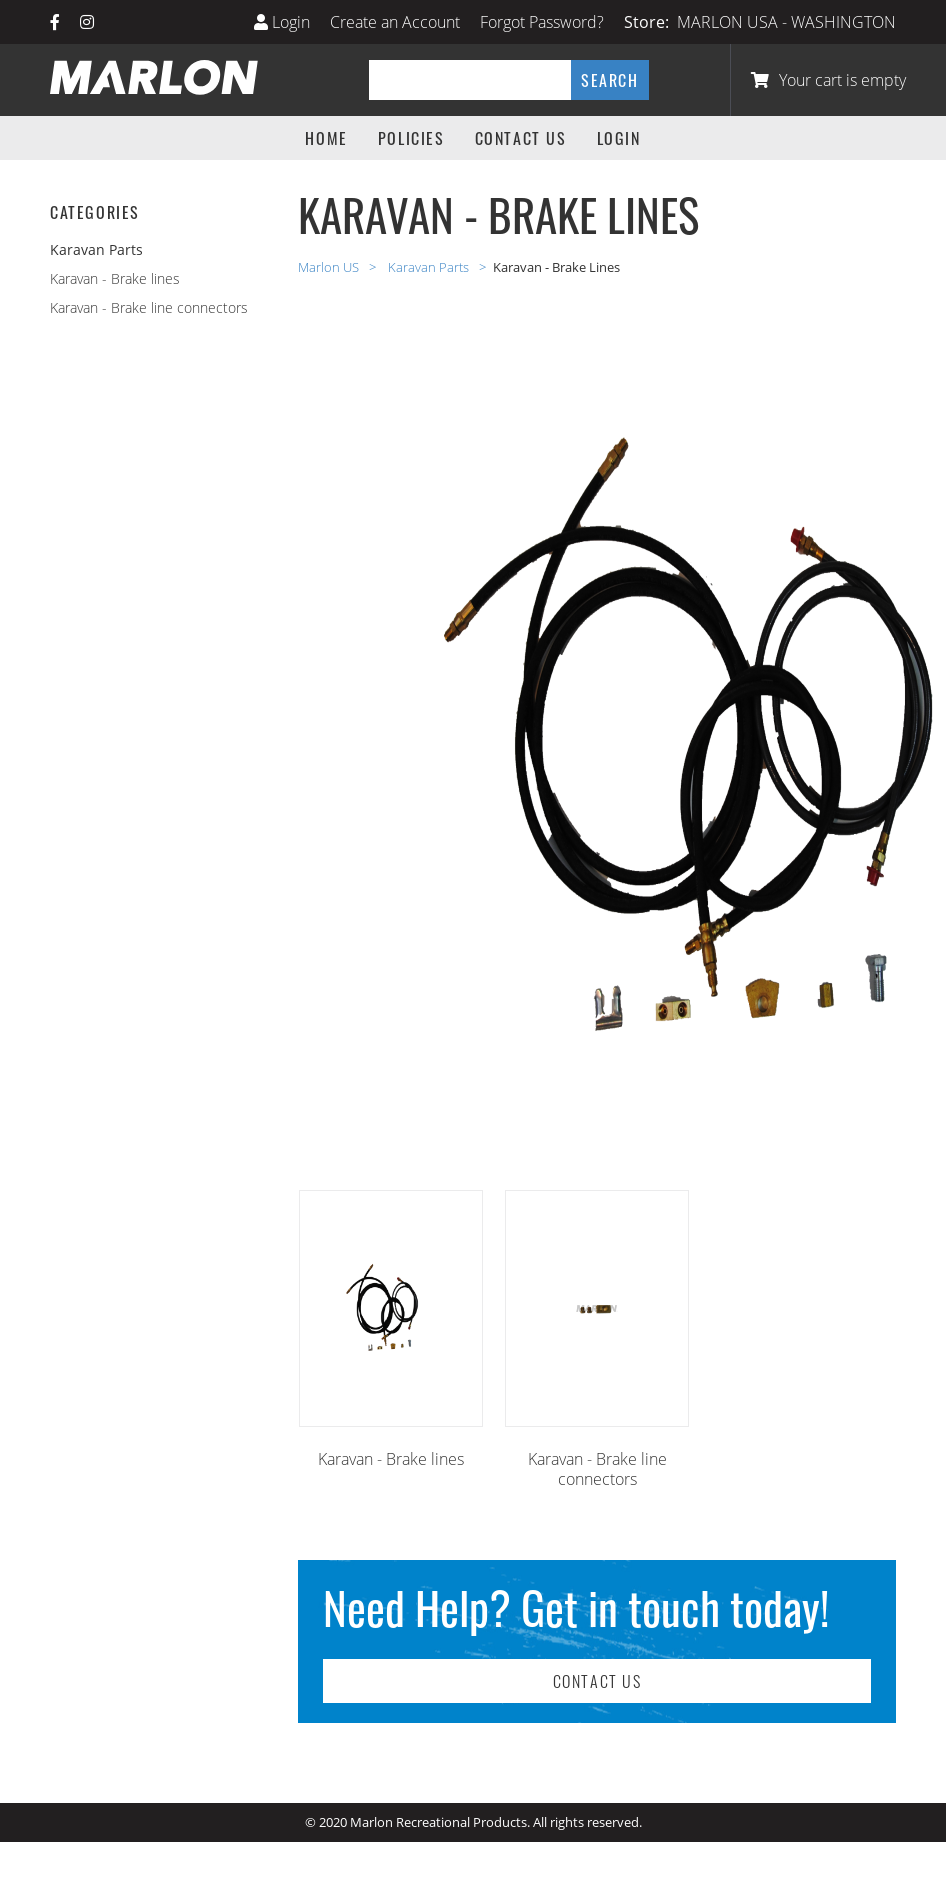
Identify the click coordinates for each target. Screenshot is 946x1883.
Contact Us (521, 138)
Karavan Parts (430, 267)
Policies (411, 138)
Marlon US (330, 267)
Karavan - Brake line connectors (149, 307)
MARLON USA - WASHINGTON (786, 22)
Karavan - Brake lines (115, 278)
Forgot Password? (542, 22)
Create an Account (395, 22)
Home (326, 138)
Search (610, 80)
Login (282, 22)
